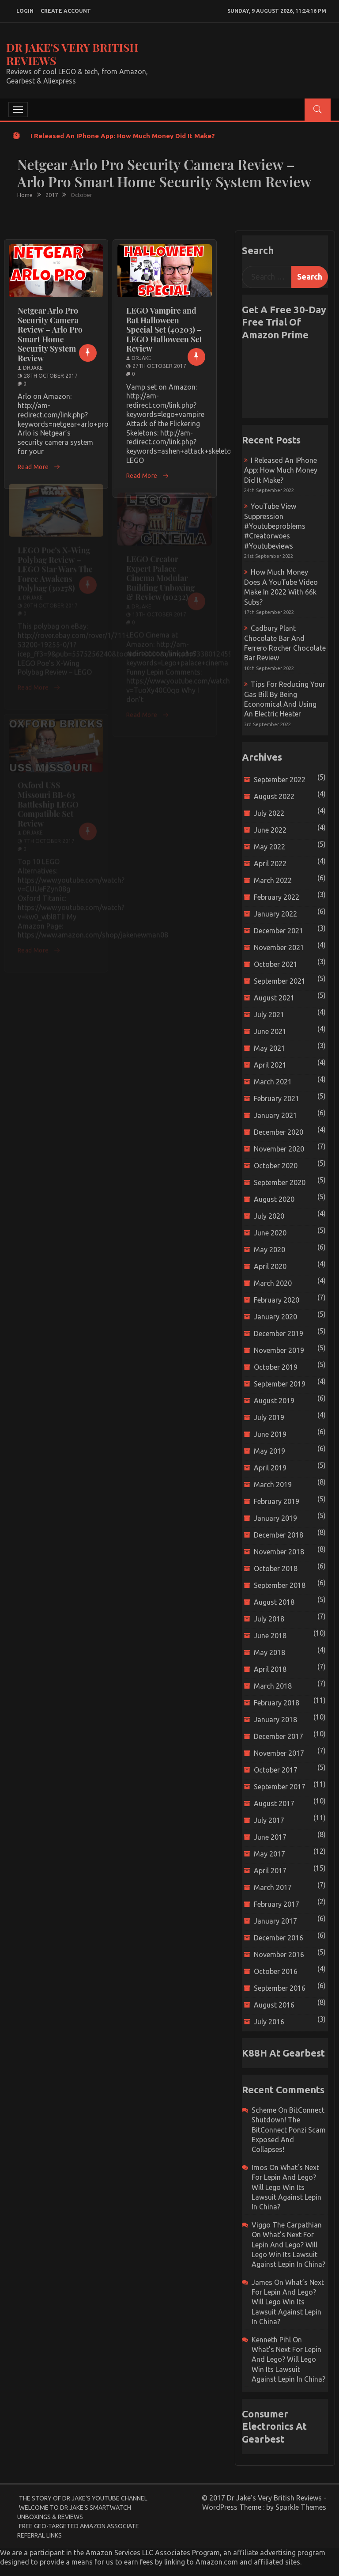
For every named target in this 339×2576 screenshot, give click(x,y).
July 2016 (269, 2022)
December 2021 (278, 931)
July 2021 (269, 1015)
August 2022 (274, 796)
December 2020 (278, 1132)
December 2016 (278, 1938)
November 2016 (279, 1955)
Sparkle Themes (300, 2507)
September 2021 (279, 981)
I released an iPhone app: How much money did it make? (122, 136)
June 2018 (270, 1636)
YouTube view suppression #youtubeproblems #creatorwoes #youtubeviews (274, 526)
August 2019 (274, 1401)
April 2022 (270, 864)
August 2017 (274, 1803)
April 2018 (270, 1669)
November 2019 (279, 1350)
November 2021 (279, 947)
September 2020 (279, 1182)
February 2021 (276, 1098)
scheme (264, 2110)
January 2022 (275, 914)
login (25, 11)
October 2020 (276, 1166)
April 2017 (270, 1871)
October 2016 (276, 1971)
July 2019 (269, 1417)
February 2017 (276, 1904)
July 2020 (269, 1216)
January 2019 (275, 1518)
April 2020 (270, 1266)
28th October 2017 (51, 376)
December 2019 (278, 1333)
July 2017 (269, 1820)
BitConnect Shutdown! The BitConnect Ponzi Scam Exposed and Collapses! (289, 2130)
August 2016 (274, 2005)
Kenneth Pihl (271, 2340)
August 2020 (274, 1199)
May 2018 (269, 1652)
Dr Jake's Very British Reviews (72, 54)
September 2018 (279, 1585)
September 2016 (279, 1988)
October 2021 (276, 964)
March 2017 (273, 1887)
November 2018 (279, 1552)
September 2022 (279, 780)
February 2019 (276, 1501)
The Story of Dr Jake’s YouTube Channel (83, 2498)
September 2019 (279, 1384)
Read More (39, 466)
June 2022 (270, 830)
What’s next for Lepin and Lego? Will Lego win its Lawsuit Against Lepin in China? (286, 2187)
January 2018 (275, 1720)
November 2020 (279, 1149)
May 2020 (269, 1250)
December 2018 (278, 1535)
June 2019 (270, 1434)
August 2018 (274, 1602)
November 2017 (279, 1753)
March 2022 (273, 880)
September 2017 (279, 1787)
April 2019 (270, 1468)
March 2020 (273, 1283)
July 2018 (269, 1619)
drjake (33, 368)
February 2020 (276, 1300)
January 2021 (275, 1115)
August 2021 (274, 998)
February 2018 (276, 1703)
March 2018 (273, 1686)
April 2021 (270, 1065)
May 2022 (269, 847)
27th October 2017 (159, 366)
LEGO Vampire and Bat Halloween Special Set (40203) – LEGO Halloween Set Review (164, 329)
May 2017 (269, 1854)
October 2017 (276, 1770)
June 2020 (270, 1233)
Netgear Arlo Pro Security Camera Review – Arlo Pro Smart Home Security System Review (50, 334)
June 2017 (270, 1837)
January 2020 (275, 1317)
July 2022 (269, 813)
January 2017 (275, 1921)
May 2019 (269, 1451)
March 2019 (273, 1485)
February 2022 (276, 897)
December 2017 (278, 1736)
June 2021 (270, 1031)
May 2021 (269, 1048)
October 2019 (276, 1367)
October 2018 (276, 1568)
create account (66, 11)
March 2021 (273, 1082)
